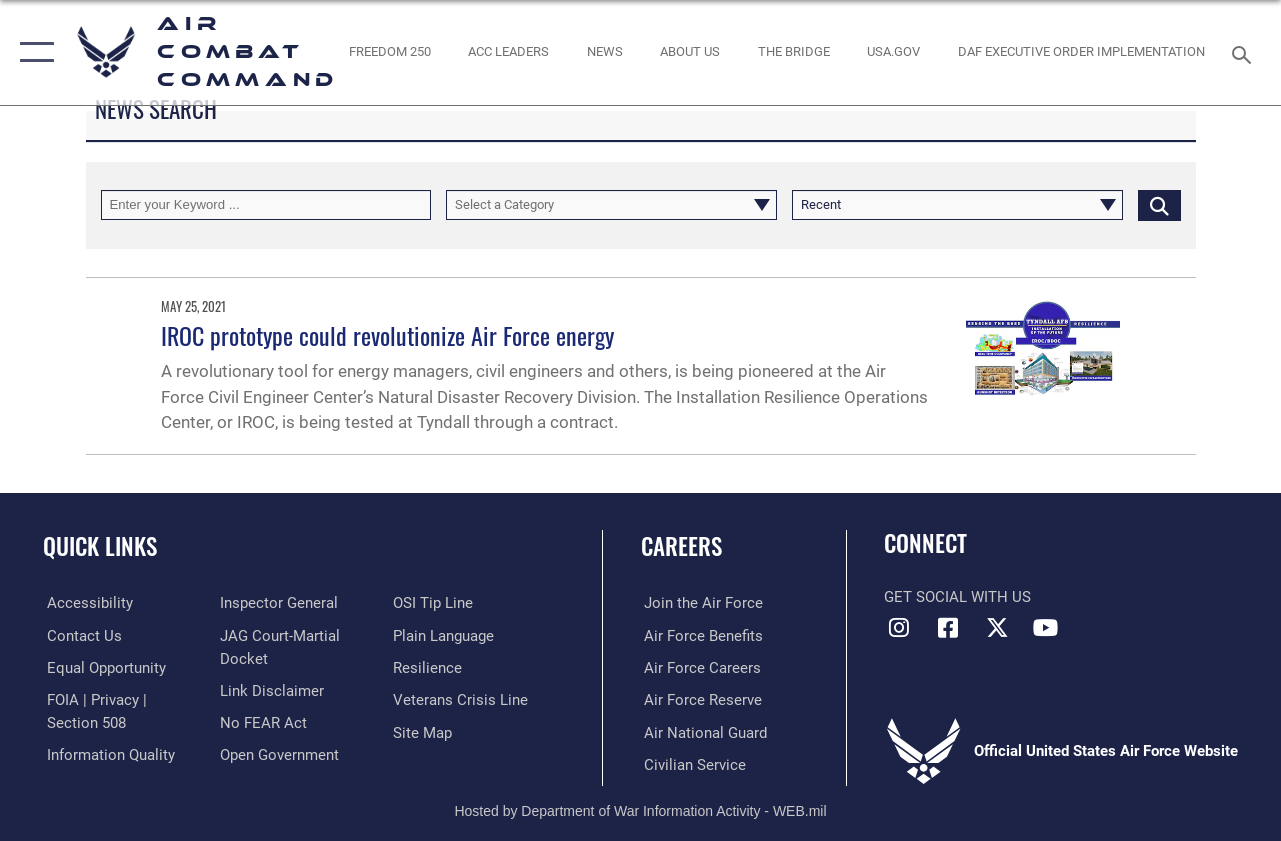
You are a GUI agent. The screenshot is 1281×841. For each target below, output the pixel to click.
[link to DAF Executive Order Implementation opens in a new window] (1081, 52)
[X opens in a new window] (997, 628)
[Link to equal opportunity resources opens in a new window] (102, 667)
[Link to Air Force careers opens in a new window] (699, 667)
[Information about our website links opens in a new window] (271, 690)
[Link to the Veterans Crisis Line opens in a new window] (461, 699)
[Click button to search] (1159, 205)
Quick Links (100, 546)
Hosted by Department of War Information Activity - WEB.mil (640, 809)
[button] (32, 52)
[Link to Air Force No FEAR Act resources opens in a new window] (262, 722)
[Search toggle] (1245, 52)
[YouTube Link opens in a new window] (1046, 628)
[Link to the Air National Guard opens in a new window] (702, 731)
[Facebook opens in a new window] (948, 628)
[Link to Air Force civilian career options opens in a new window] (692, 763)
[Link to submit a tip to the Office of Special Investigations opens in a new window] (434, 603)
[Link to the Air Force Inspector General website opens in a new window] (278, 603)
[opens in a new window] (893, 52)
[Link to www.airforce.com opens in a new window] (700, 603)
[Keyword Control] (266, 205)
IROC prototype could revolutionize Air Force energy (387, 335)
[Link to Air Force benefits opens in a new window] (700, 635)
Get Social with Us (957, 597)
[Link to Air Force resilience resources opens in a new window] (428, 667)
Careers (681, 546)
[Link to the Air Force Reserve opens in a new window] (700, 699)
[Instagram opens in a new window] (899, 628)
